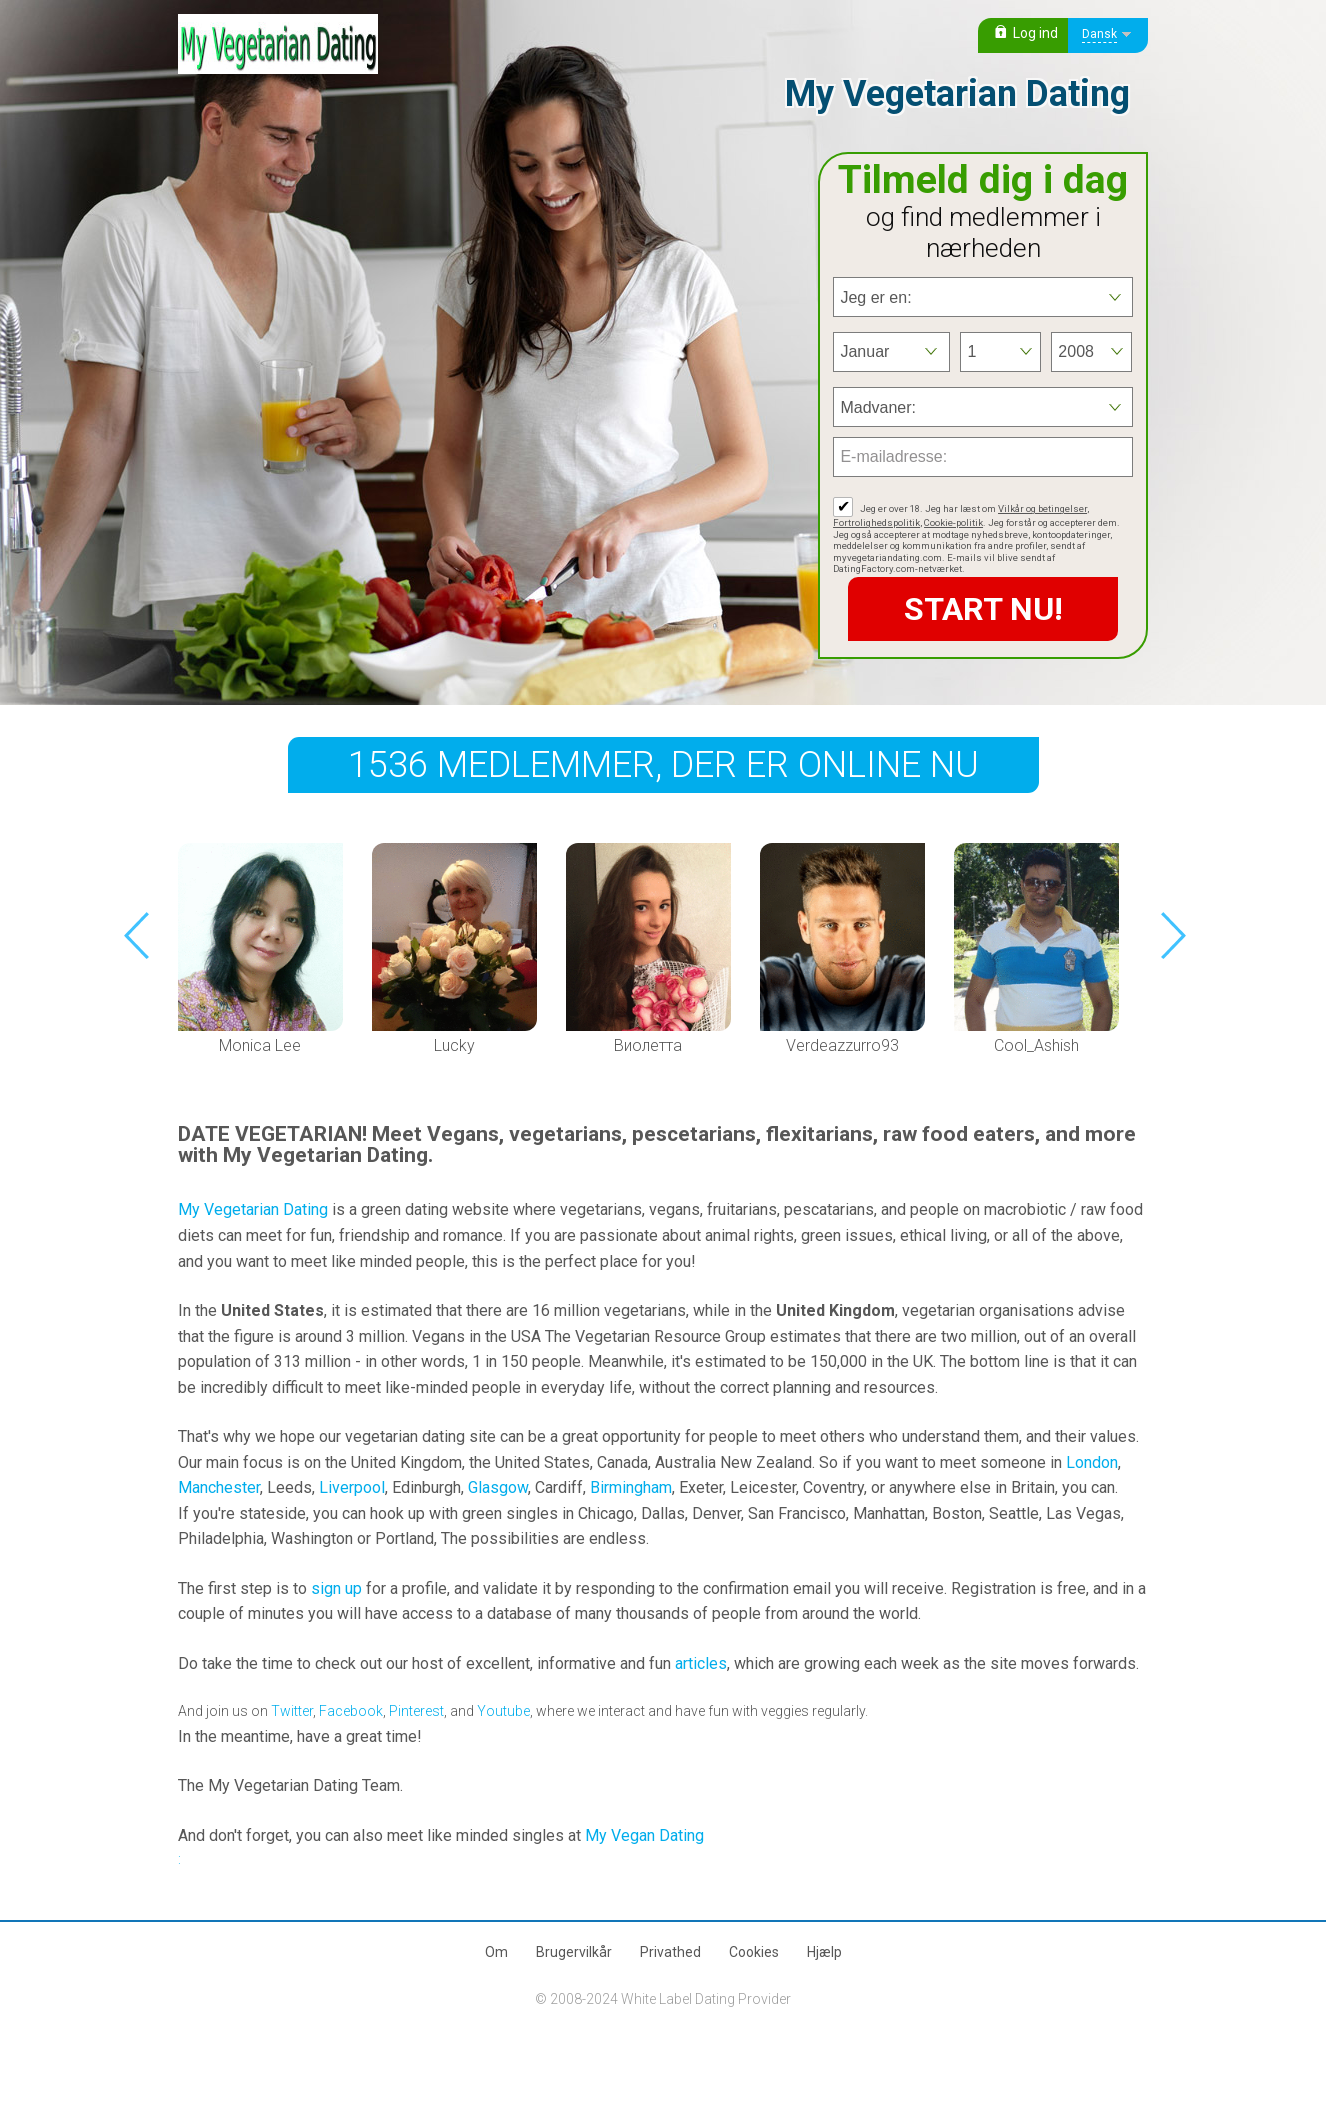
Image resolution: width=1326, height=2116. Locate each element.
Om (496, 1952)
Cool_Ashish (1036, 1045)
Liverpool (352, 1487)
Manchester (219, 1487)
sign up (336, 1588)
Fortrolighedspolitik (876, 522)
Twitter (292, 1711)
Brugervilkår (574, 1952)
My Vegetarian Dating (253, 1209)
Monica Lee (260, 1045)
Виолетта (648, 1045)
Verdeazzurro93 (842, 1045)
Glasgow (498, 1487)
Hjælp (824, 1952)
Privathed (670, 1952)
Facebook (351, 1711)
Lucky (454, 1045)
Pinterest (416, 1711)
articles (701, 1663)
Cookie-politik (953, 522)
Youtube (503, 1711)
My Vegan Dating (644, 1835)
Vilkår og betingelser (1042, 508)
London (1092, 1462)
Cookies (754, 1952)
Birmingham (631, 1487)
